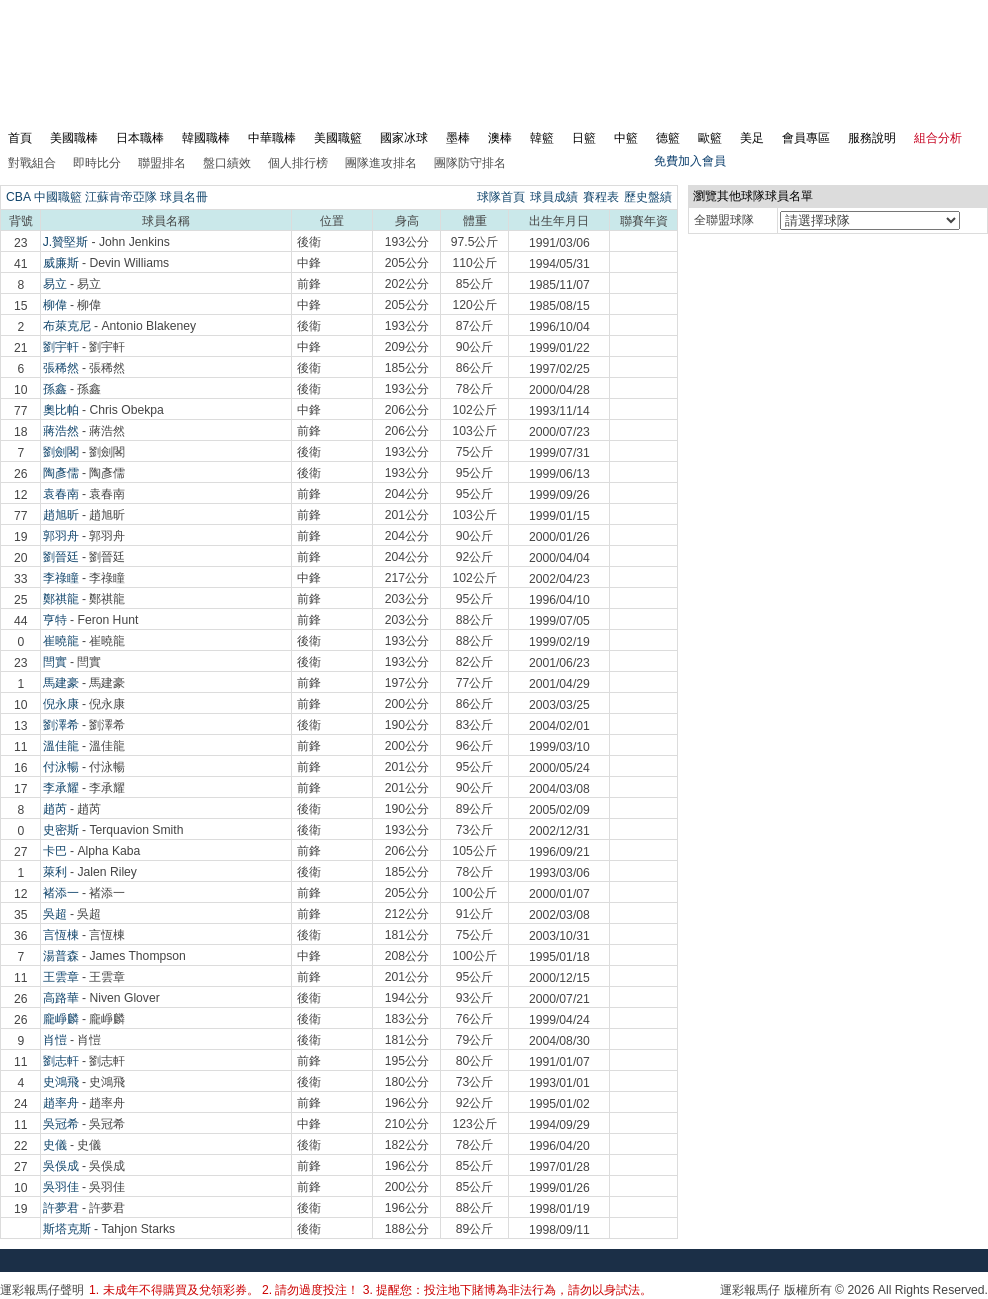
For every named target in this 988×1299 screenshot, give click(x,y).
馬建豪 (61, 683)
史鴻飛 (61, 1082)
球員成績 (554, 197)
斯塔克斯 (67, 1229)
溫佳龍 (61, 746)
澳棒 (500, 138)
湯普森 (61, 956)
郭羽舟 (61, 536)
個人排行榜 (298, 163)
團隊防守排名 (470, 163)
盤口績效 (227, 163)
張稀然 (61, 368)
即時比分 (97, 163)
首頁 (20, 138)
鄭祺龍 (61, 599)
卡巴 (55, 851)
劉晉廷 (61, 557)
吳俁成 (61, 1166)
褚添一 (61, 893)
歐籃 (710, 138)
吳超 (55, 914)
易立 (55, 284)
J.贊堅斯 (65, 242)
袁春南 (61, 494)
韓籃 (542, 138)
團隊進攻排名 (381, 163)
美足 (752, 138)
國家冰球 (404, 138)
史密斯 (61, 830)
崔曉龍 (61, 641)
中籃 (626, 138)
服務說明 (872, 138)
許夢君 (61, 1208)
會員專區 (806, 138)
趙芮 (55, 809)
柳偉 (55, 305)
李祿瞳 (61, 578)
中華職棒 (272, 138)
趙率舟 (61, 1103)
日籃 (584, 138)
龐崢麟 (61, 1019)
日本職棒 (140, 138)
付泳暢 (61, 767)
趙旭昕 (61, 515)
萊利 (55, 872)
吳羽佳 (61, 1187)
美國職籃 (338, 138)
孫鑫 (55, 389)
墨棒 (458, 138)
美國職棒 (74, 138)
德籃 (668, 138)
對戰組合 (32, 163)
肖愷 (55, 1040)
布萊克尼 (67, 326)
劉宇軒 (61, 347)
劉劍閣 (61, 452)
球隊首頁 (501, 197)
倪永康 (61, 704)
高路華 (61, 998)
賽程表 (601, 197)
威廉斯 (61, 263)
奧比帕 (61, 410)
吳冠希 (61, 1124)
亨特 (55, 620)
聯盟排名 (162, 163)
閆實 (55, 662)
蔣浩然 (61, 431)
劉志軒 (61, 1061)
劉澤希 (61, 725)
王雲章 (61, 977)
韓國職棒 (206, 138)
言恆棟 (61, 935)
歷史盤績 (648, 197)
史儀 (55, 1145)
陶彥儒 (61, 473)
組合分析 (938, 138)
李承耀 (61, 788)
